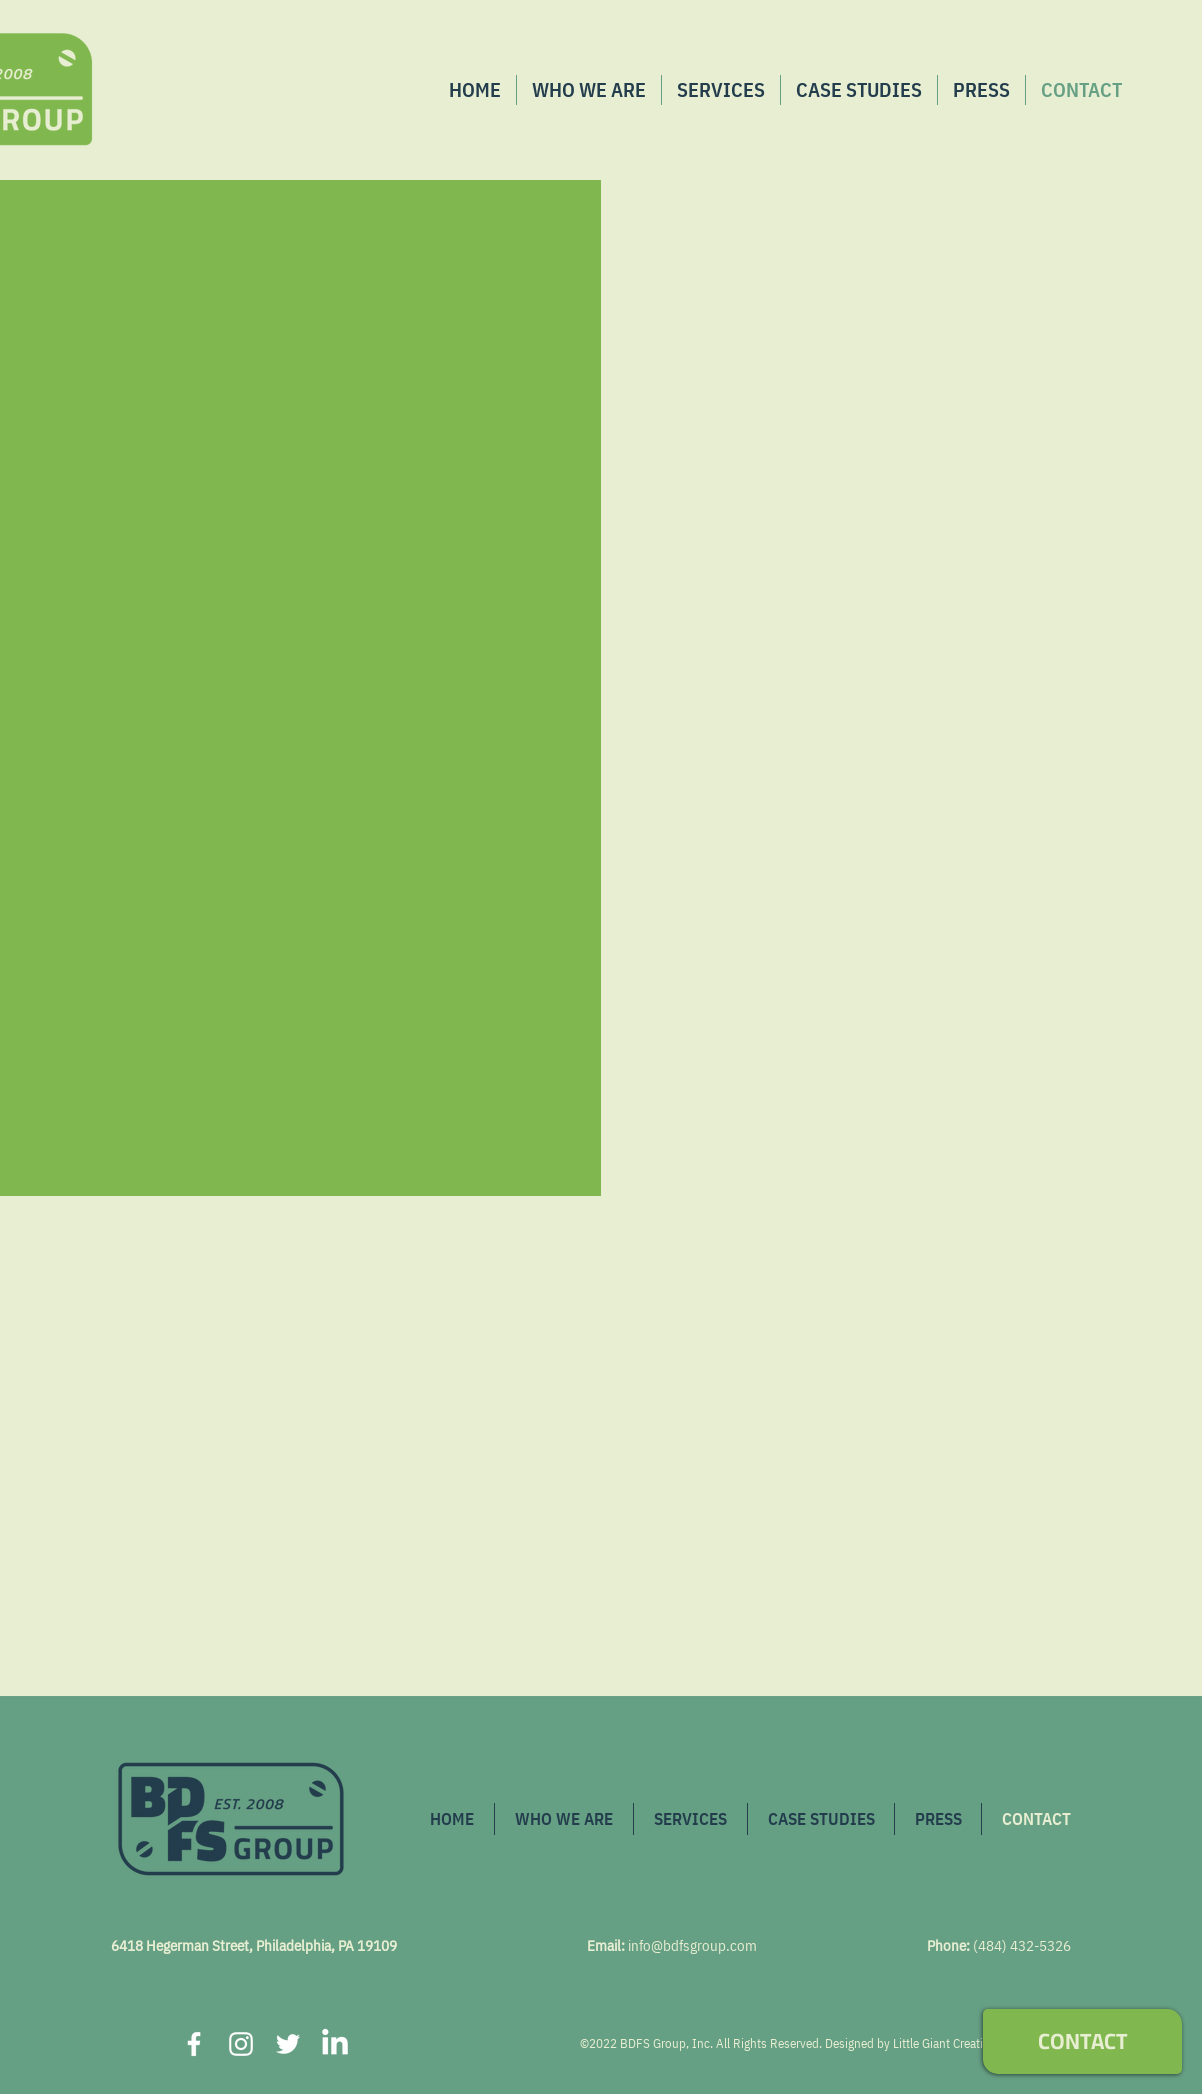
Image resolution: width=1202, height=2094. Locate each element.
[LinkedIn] (335, 2044)
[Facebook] (194, 2044)
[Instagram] (241, 2044)
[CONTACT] (1082, 2041)
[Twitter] (288, 2044)
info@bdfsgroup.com (692, 1945)
